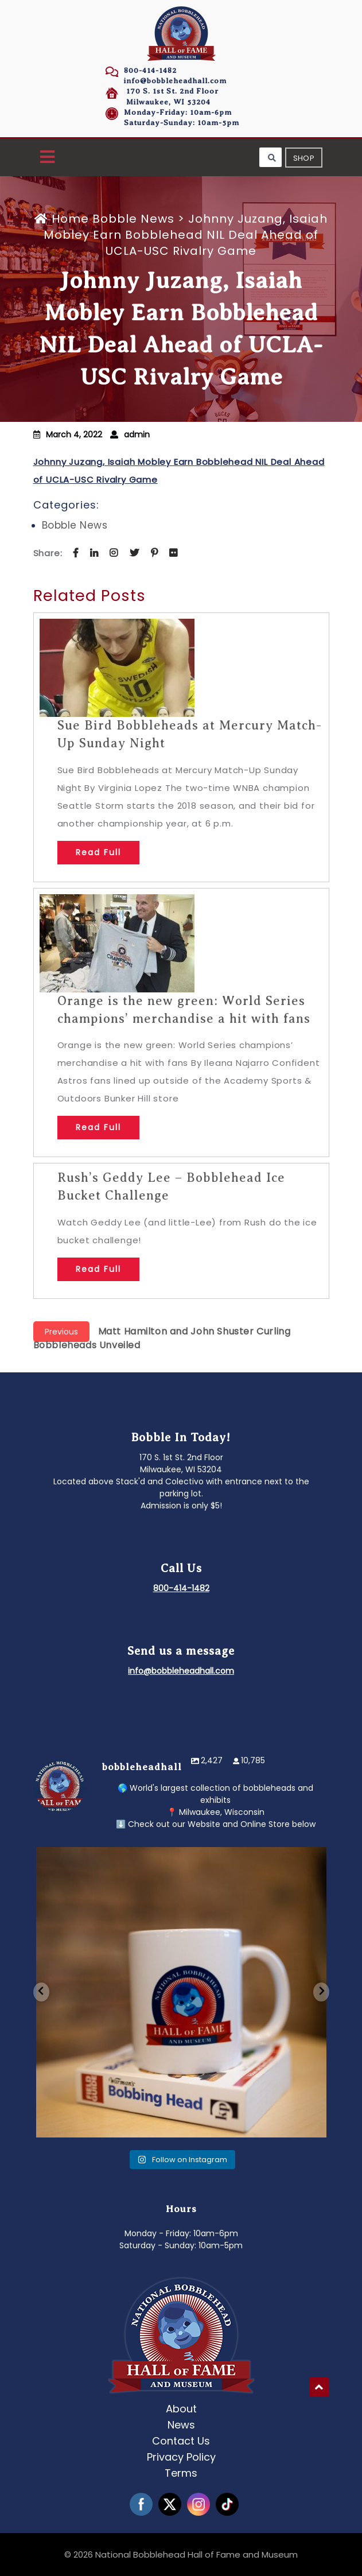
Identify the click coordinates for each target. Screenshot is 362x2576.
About (181, 2409)
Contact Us (181, 2441)
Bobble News (133, 219)
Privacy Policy (181, 2457)
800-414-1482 (150, 70)
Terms (181, 2473)
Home (63, 219)
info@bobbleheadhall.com (175, 80)
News (181, 2425)
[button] (47, 157)
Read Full (98, 852)
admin (137, 434)
